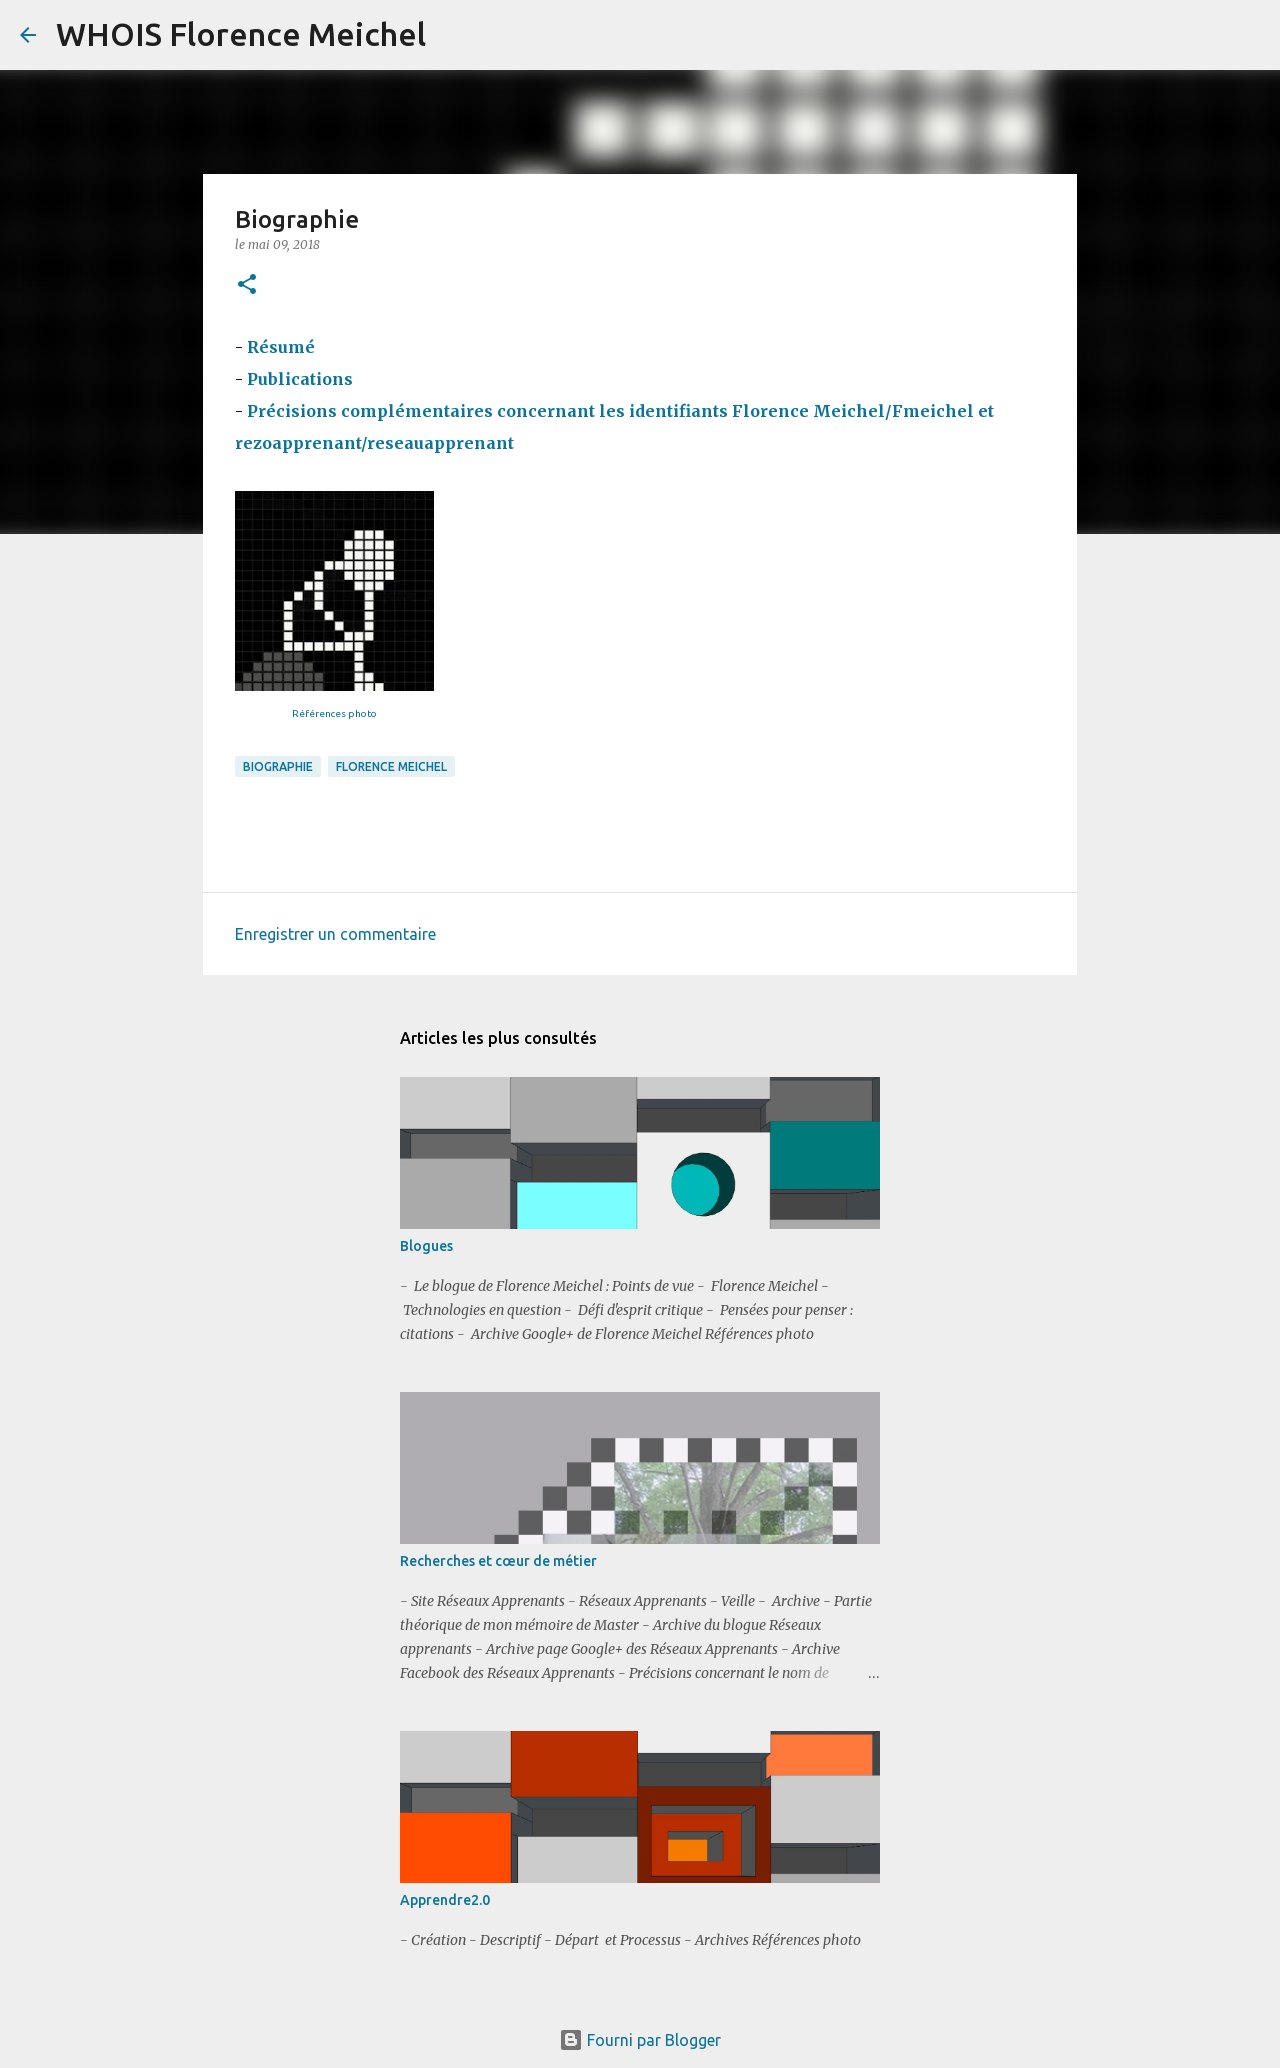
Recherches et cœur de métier (498, 1561)
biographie (278, 766)
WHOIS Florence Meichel (241, 34)
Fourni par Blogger (640, 2040)
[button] (247, 285)
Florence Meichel (391, 766)
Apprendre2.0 (445, 1900)
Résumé (281, 347)
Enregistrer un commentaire (335, 934)
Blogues (426, 1246)
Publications (302, 379)
